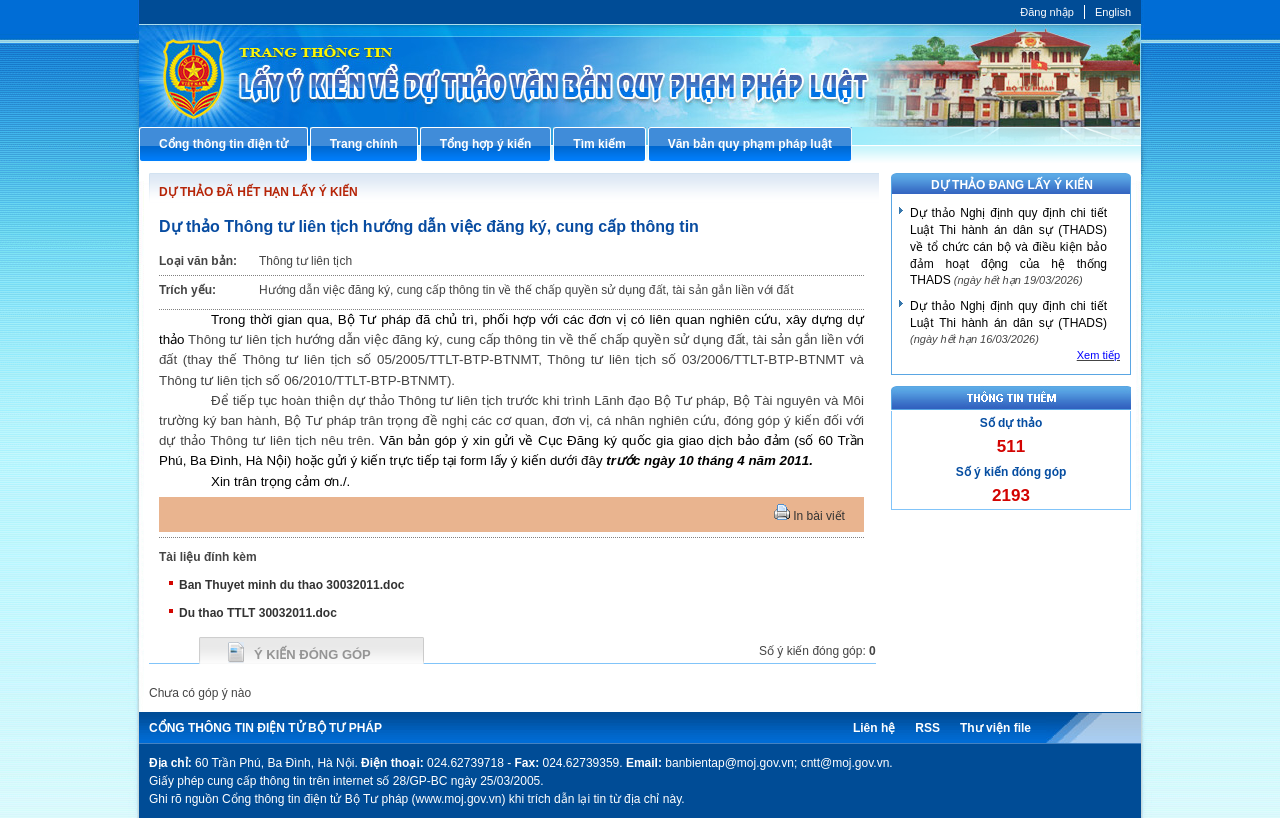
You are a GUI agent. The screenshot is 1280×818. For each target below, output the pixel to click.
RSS (927, 728)
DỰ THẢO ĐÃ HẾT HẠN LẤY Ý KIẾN (258, 192)
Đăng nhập (1047, 12)
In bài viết (809, 516)
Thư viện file (995, 728)
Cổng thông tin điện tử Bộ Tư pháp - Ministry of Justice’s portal (640, 75)
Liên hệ (874, 728)
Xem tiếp (1098, 355)
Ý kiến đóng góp (312, 654)
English (1113, 12)
